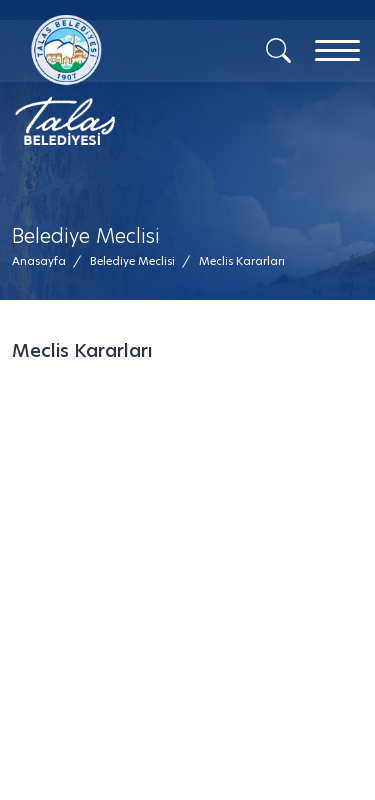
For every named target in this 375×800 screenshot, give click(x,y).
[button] (242, 261)
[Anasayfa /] (45, 261)
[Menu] (337, 50)
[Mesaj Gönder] (107, 80)
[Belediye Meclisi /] (132, 261)
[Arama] (278, 49)
